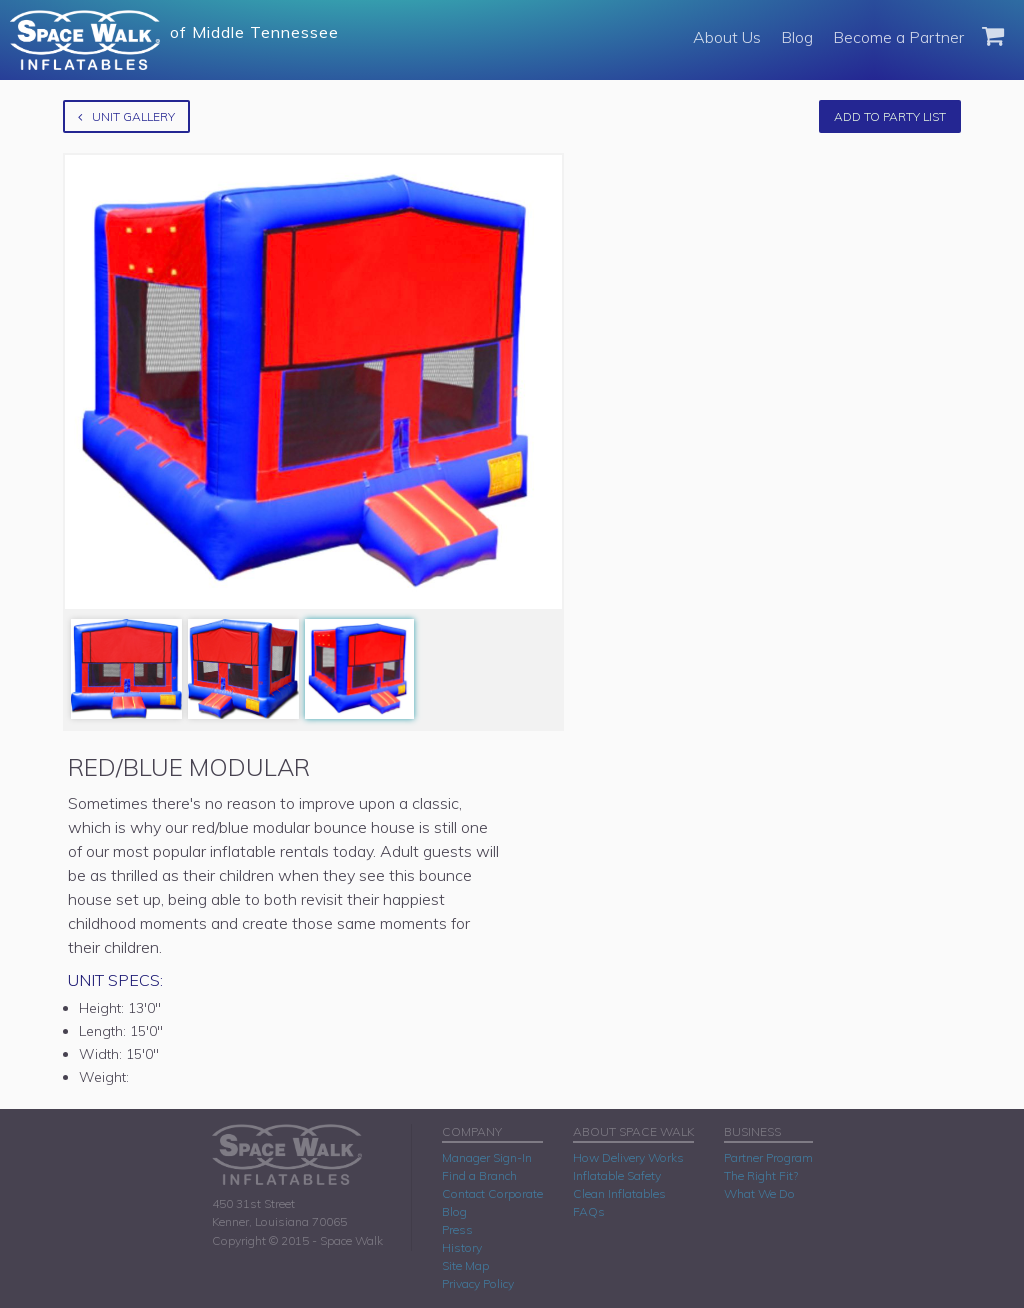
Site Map (465, 1265)
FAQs (589, 1211)
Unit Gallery (126, 116)
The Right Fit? (761, 1175)
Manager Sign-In (487, 1157)
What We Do (759, 1193)
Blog (797, 37)
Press (457, 1229)
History (462, 1247)
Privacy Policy (478, 1283)
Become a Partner (898, 37)
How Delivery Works (628, 1157)
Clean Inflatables (619, 1193)
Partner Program (768, 1157)
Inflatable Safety (617, 1175)
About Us (727, 37)
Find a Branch (479, 1175)
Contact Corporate (492, 1193)
